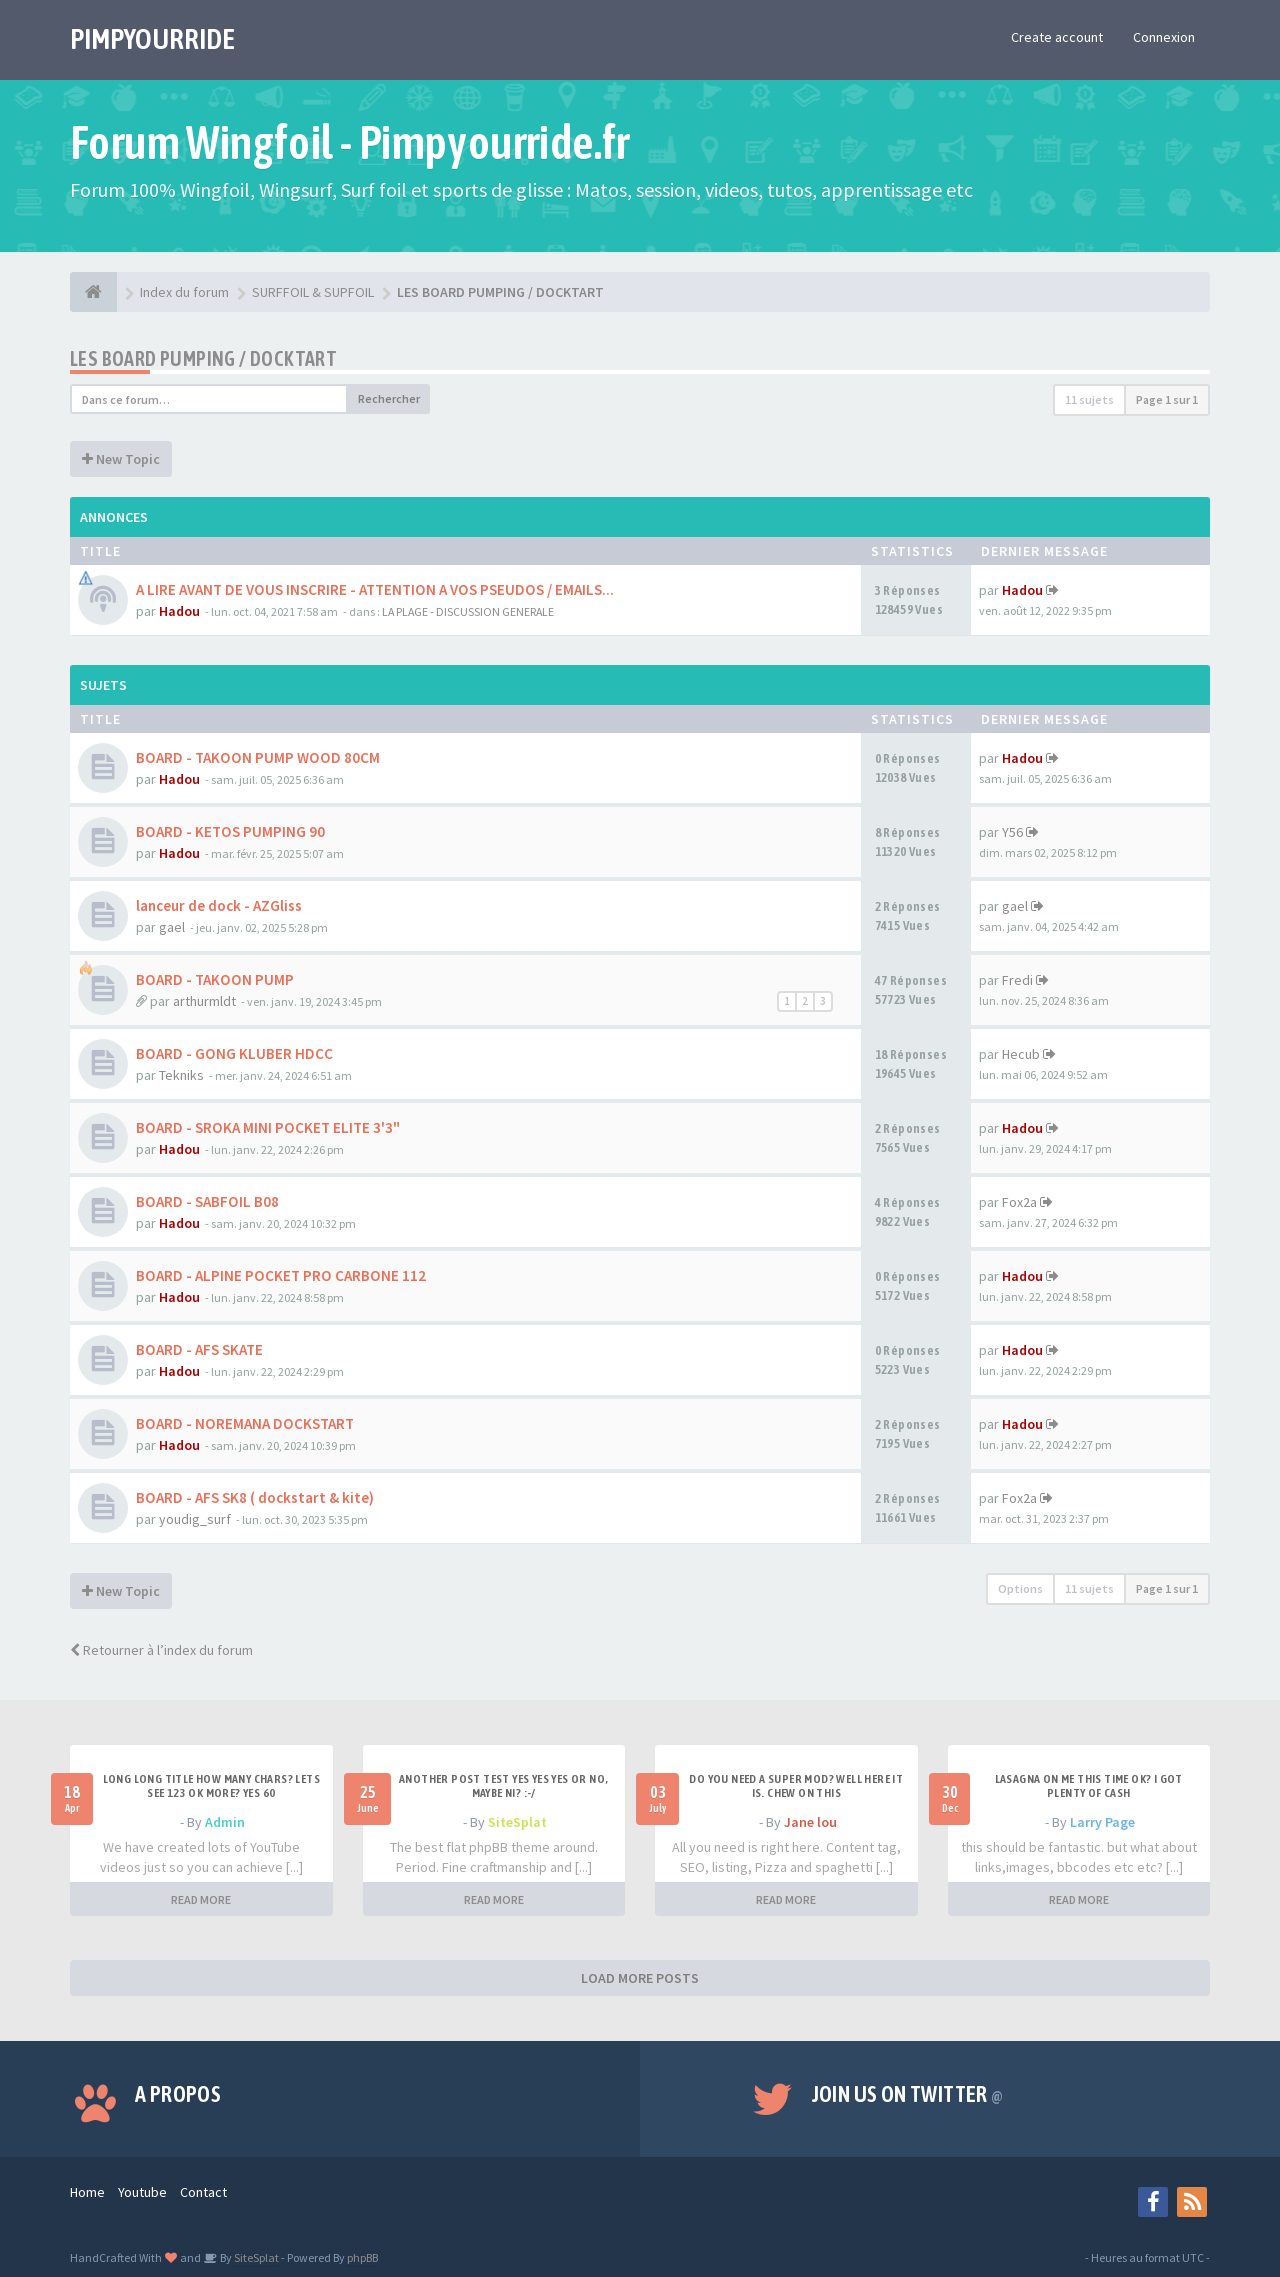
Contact (203, 2192)
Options (1020, 1588)
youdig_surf (195, 1519)
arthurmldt (204, 1001)
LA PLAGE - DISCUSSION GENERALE (468, 611)
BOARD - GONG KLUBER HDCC (234, 1053)
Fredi (1017, 980)
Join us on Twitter (908, 2094)
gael (172, 927)
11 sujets (1089, 399)
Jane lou (810, 1822)
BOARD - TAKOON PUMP (215, 979)
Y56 (1012, 832)
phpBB (362, 2257)
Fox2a (1019, 1202)
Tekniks (181, 1075)
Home (87, 2192)
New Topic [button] (121, 459)
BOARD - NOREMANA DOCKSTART (245, 1423)
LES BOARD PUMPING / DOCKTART (203, 358)
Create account (1057, 37)
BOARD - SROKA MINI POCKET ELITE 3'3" (268, 1127)
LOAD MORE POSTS (640, 1978)
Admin (225, 1822)
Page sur (1167, 399)
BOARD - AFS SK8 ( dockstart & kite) (255, 1497)
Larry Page (1102, 1822)
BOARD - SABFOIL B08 (207, 1201)
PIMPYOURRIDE (152, 39)
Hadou (179, 611)
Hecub (1021, 1054)
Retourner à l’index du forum (161, 1650)
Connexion (1164, 37)
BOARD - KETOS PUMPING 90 (230, 831)
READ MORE (201, 1899)
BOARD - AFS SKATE (199, 1349)
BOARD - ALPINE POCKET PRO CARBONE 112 (281, 1275)
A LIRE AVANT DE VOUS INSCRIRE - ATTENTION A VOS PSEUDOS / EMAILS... (375, 589)
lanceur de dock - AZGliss (219, 905)
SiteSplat (517, 1822)
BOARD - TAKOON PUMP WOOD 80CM (258, 757)
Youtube (142, 2192)
